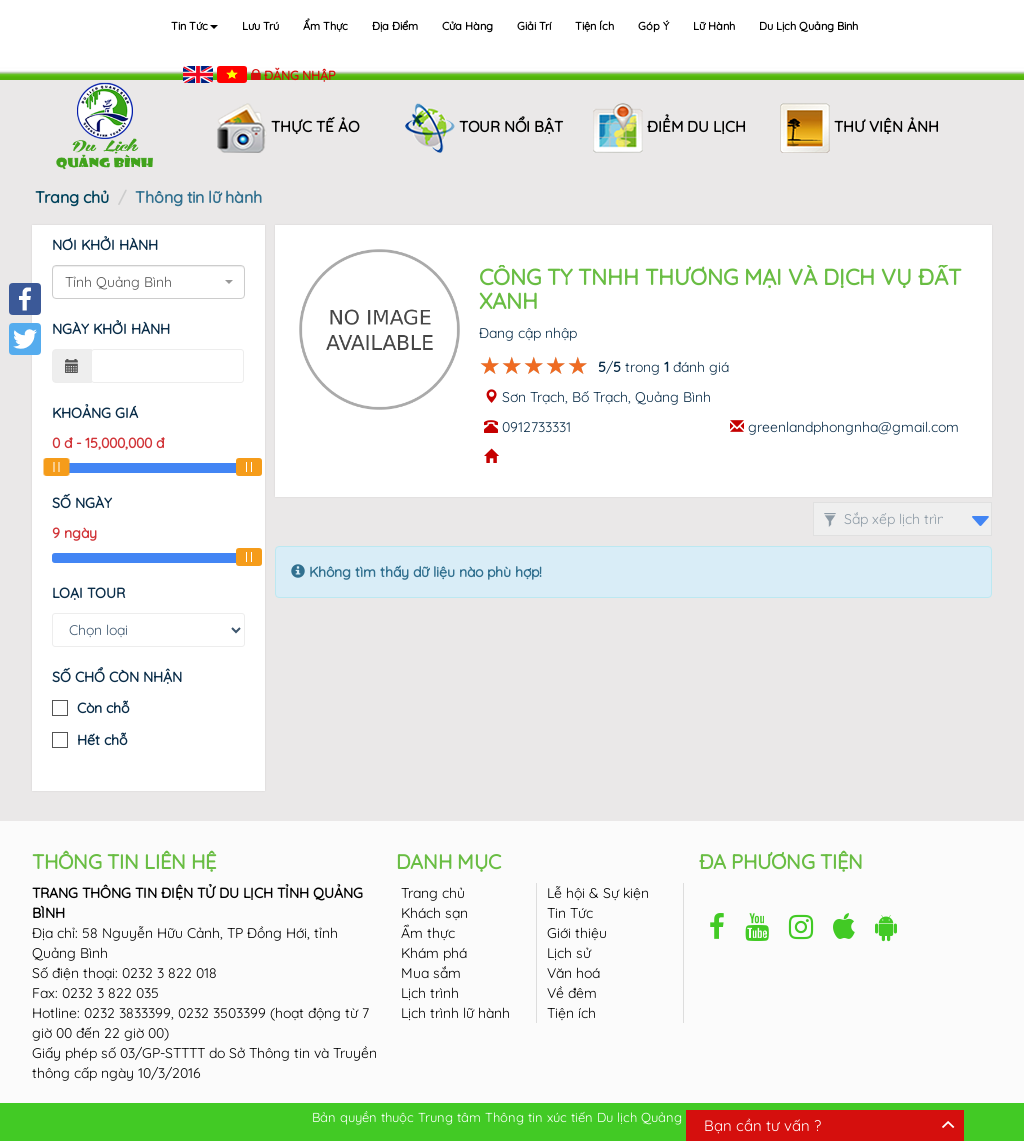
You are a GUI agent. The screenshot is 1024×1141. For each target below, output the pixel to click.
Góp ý (653, 26)
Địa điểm (395, 26)
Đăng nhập (300, 75)
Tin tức (194, 26)
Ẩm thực (325, 26)
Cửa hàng (467, 26)
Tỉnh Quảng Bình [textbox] (118, 282)
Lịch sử (569, 953)
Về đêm (572, 993)
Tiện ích (594, 26)
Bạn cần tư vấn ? (762, 1125)
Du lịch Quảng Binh (808, 26)
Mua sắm (431, 973)
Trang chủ (72, 197)
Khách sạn (434, 913)
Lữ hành (714, 26)
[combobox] (148, 282)
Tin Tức (570, 913)
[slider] (56, 467)
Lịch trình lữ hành (455, 1013)
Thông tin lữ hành (198, 197)
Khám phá (434, 953)
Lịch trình (430, 993)
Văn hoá (573, 973)
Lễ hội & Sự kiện (598, 893)
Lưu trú (260, 26)
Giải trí (534, 26)
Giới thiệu (577, 933)
